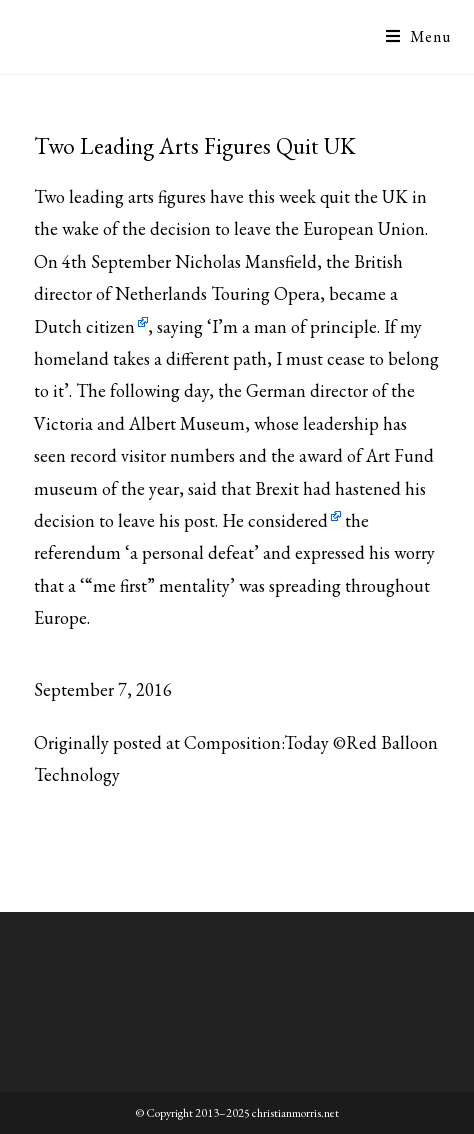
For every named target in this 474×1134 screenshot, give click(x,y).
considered (288, 520)
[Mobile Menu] (418, 36)
